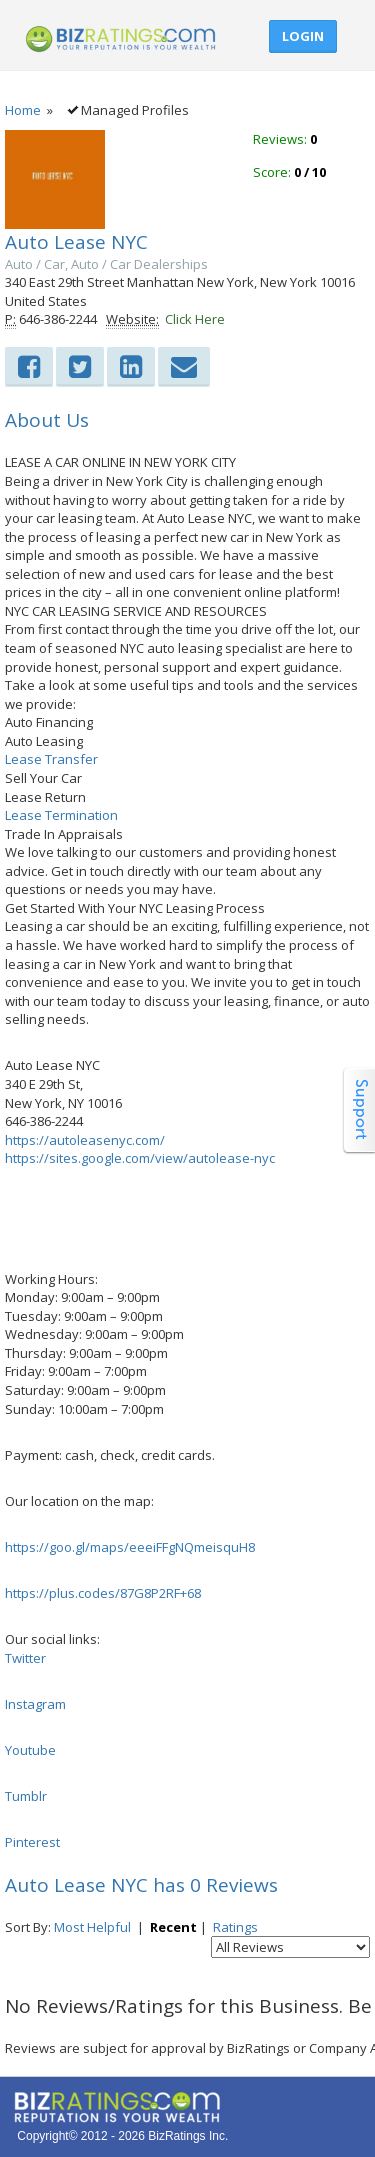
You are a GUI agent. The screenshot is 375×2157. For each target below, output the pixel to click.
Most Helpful (92, 1927)
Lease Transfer (51, 759)
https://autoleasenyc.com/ (85, 1140)
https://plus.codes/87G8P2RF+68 (103, 1593)
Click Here (195, 319)
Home (23, 110)
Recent (173, 1927)
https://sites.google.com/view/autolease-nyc (140, 1158)
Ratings (235, 1927)
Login (303, 36)
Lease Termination (61, 815)
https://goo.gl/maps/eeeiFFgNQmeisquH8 (130, 1547)
